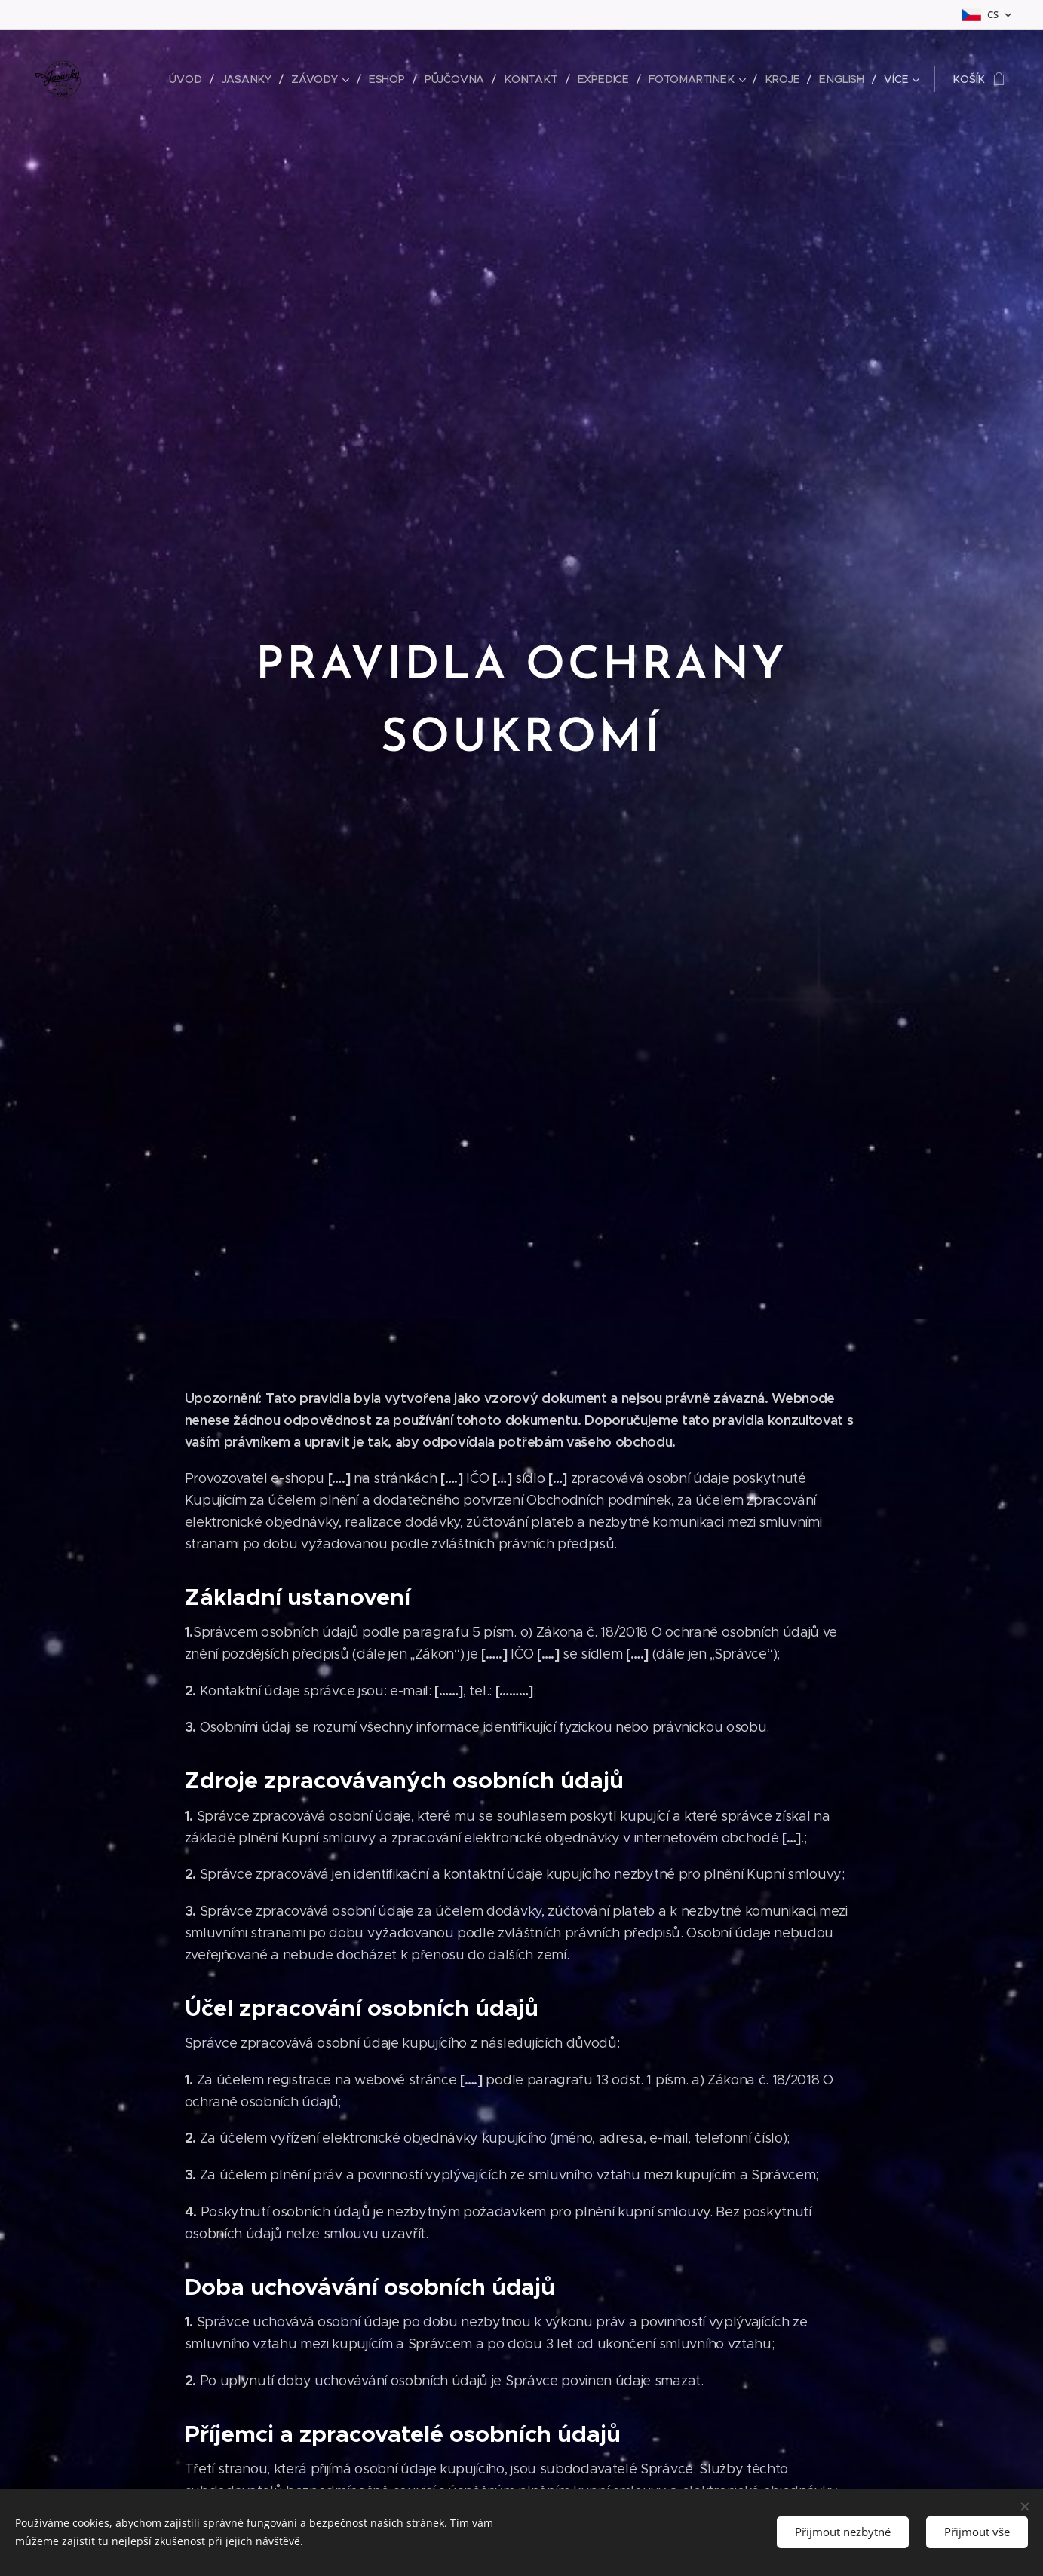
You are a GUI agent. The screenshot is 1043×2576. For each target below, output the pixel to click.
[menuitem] (195, 79)
